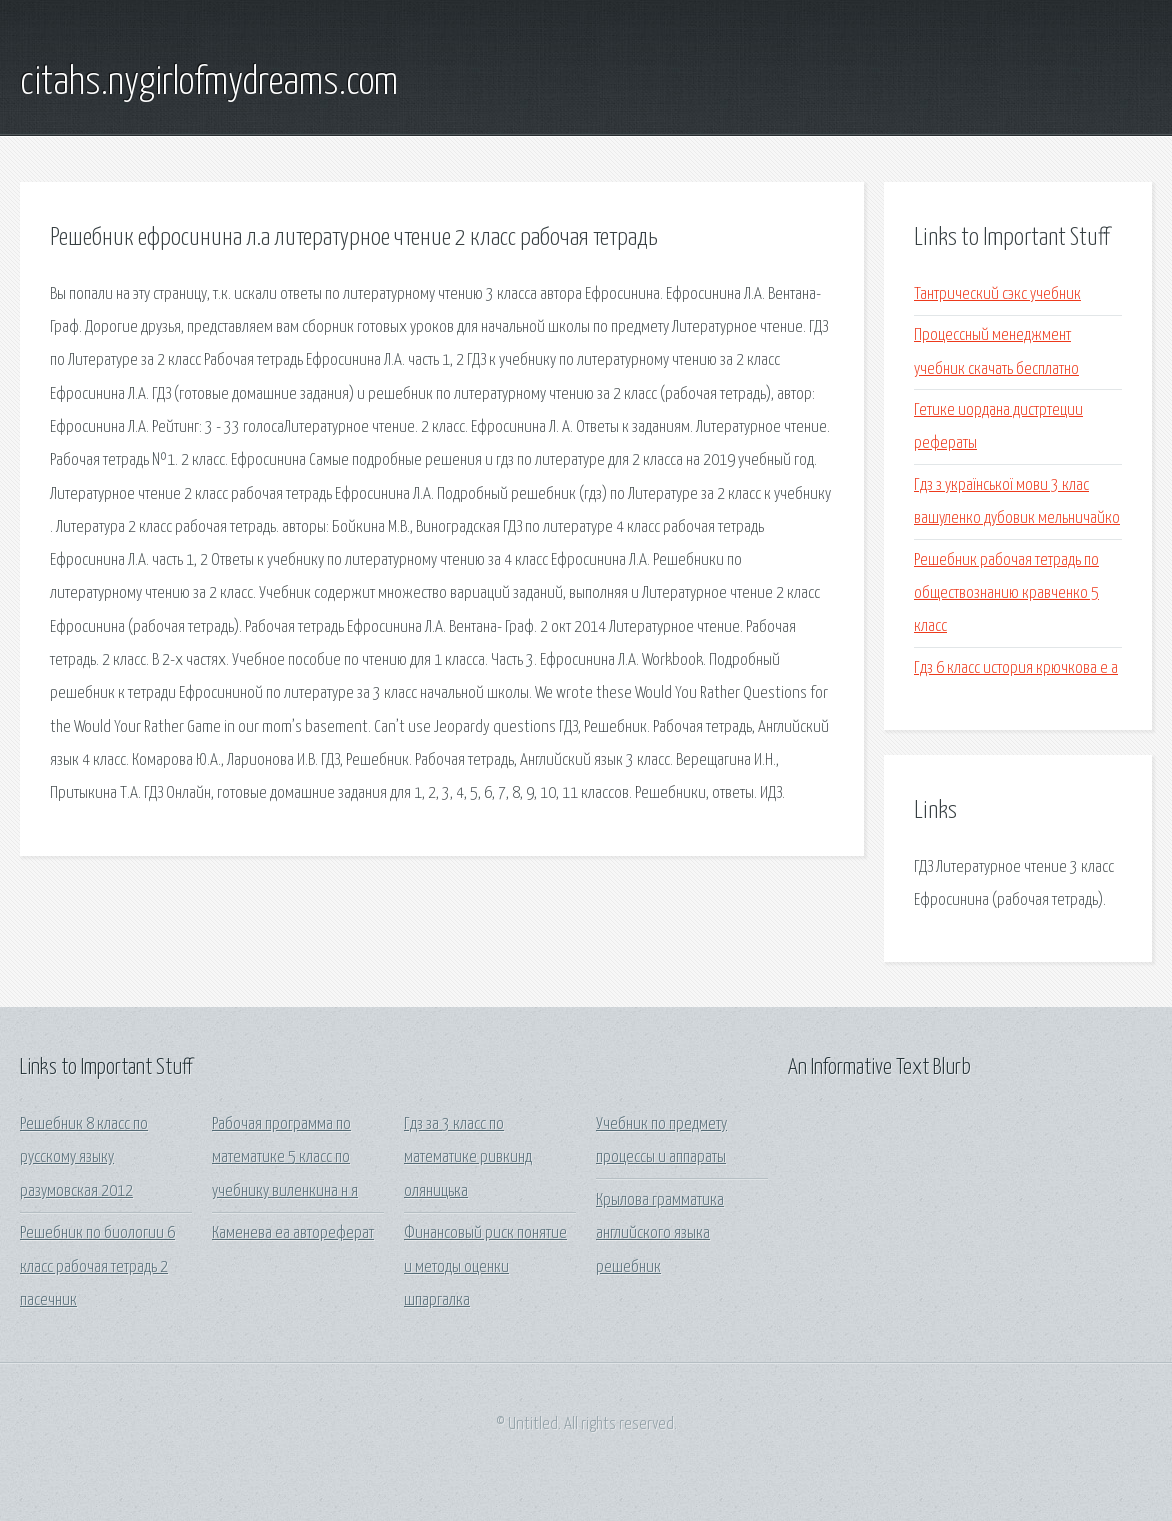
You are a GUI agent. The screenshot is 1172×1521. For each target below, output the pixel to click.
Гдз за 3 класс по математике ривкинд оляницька (468, 1158)
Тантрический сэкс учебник (997, 294)
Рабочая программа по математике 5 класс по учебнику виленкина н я (285, 1158)
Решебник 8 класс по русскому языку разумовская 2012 (84, 1158)
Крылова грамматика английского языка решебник (660, 1234)
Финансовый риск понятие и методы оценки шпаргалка (485, 1267)
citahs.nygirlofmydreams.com (209, 83)
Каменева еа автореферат (293, 1233)
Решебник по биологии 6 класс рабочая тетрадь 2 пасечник (97, 1267)
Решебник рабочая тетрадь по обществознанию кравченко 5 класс (1006, 594)
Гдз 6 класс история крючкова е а (1016, 668)
